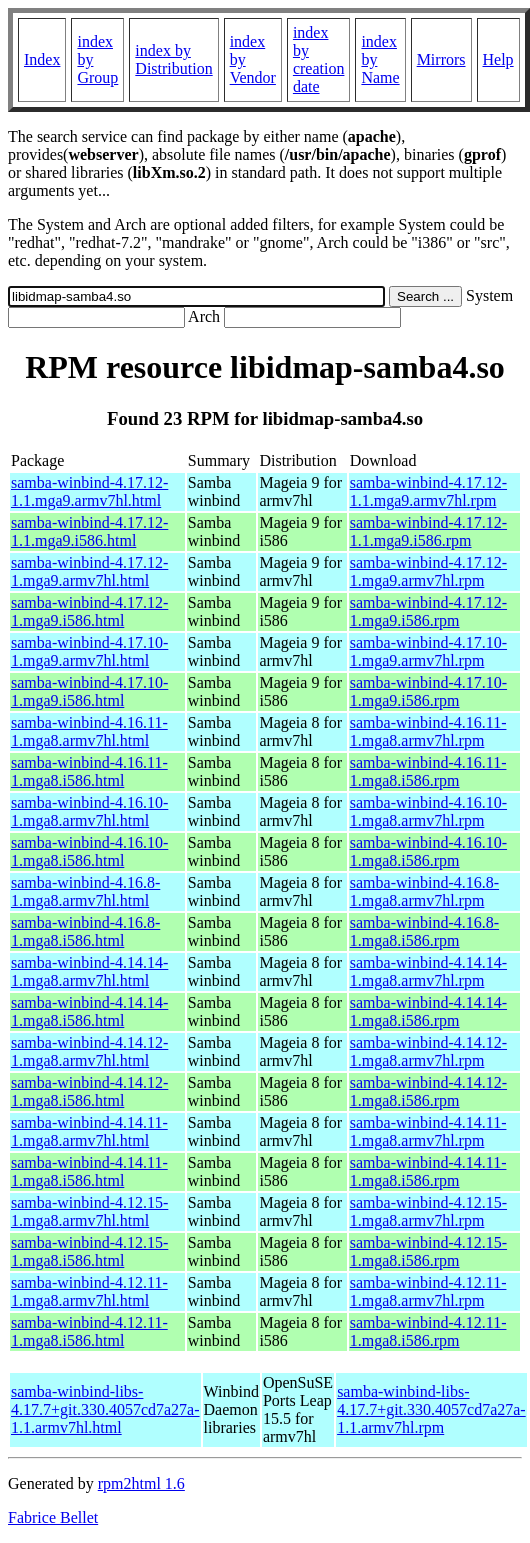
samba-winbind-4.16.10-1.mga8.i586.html (89, 851)
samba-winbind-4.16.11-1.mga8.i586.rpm (428, 771)
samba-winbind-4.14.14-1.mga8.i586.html (89, 1011)
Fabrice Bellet (53, 1517)
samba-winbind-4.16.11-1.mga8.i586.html (89, 771)
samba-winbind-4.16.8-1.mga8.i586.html (85, 931)
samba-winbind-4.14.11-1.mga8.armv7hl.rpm (428, 1131)
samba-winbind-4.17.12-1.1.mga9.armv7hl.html (89, 491)
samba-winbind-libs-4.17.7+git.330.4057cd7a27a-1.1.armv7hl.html (105, 1409)
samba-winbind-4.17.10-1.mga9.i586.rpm (428, 691)
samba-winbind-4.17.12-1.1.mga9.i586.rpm (428, 531)
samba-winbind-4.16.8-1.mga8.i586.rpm (424, 931)
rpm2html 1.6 (141, 1483)
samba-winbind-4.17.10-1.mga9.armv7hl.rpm (428, 651)
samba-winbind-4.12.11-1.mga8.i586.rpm (428, 1331)
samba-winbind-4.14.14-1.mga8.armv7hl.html (89, 971)
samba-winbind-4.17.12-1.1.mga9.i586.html (89, 531)
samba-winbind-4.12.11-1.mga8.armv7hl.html (89, 1291)
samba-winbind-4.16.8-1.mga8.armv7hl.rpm (424, 891)
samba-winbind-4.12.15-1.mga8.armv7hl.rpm (428, 1211)
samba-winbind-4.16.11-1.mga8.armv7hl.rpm (428, 731)
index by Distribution (173, 59)
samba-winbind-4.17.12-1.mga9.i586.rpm (428, 611)
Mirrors (441, 59)
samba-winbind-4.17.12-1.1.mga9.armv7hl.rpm (428, 491)
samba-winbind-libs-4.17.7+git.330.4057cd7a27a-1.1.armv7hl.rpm (431, 1409)
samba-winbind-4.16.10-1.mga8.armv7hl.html (89, 811)
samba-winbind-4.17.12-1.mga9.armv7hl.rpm (428, 571)
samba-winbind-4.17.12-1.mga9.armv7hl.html (89, 571)
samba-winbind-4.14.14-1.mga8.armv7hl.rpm (428, 971)
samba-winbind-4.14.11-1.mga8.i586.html (89, 1171)
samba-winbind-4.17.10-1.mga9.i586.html (89, 691)
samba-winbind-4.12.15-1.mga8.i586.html (89, 1251)
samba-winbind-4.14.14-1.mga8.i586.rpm (428, 1011)
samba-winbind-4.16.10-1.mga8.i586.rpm (428, 851)
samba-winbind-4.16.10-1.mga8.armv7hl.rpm (428, 811)
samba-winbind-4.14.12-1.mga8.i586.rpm (428, 1091)
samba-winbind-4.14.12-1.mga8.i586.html (89, 1091)
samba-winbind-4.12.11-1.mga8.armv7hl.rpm (428, 1291)
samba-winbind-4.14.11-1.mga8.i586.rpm (428, 1171)
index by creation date (319, 59)
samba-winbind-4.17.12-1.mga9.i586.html (89, 611)
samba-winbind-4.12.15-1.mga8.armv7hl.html (89, 1211)
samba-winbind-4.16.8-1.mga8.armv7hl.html (85, 891)
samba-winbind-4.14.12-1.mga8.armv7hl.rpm (428, 1051)
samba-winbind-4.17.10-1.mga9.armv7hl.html (89, 651)
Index (42, 59)
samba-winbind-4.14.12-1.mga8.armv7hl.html (89, 1051)
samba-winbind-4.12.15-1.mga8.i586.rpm (428, 1251)
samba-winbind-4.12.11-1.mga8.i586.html (89, 1331)
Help (498, 59)
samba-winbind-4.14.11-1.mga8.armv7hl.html (89, 1131)
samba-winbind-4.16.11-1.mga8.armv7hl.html (89, 731)
